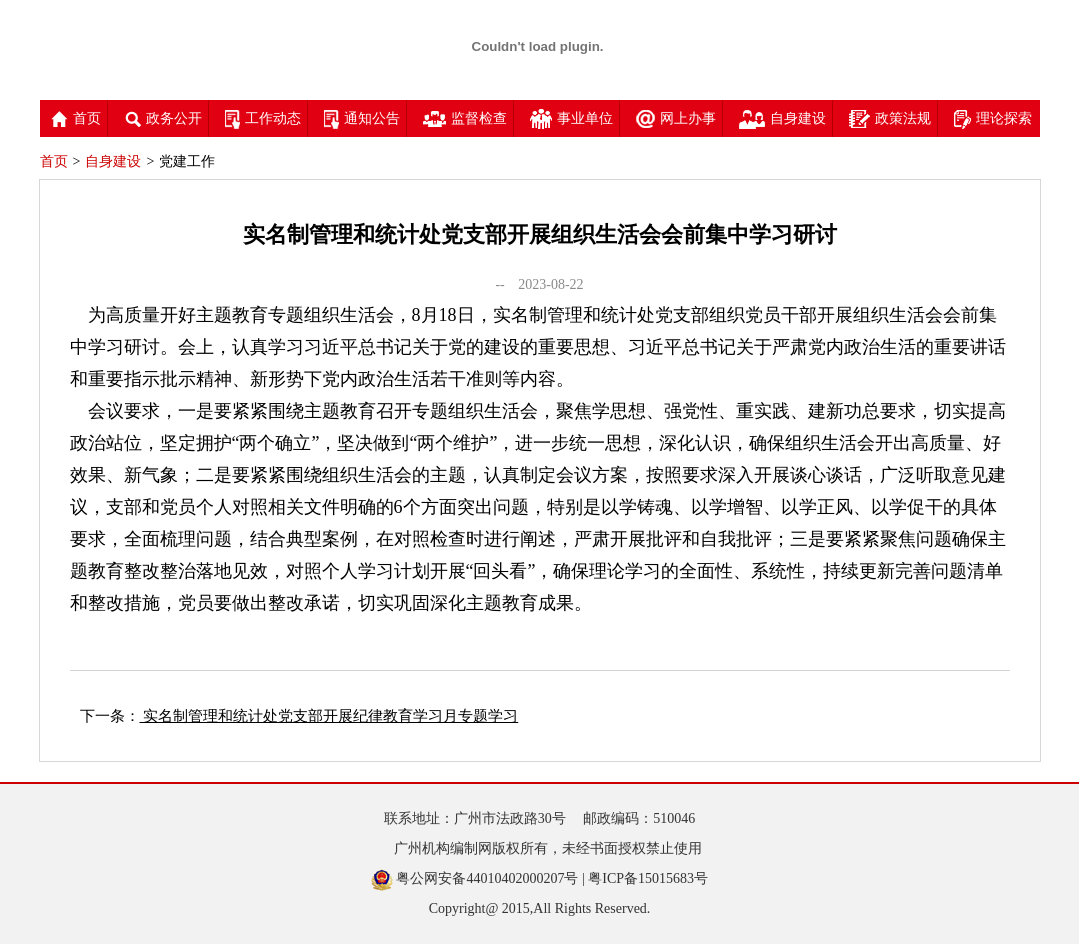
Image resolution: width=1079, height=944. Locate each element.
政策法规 (890, 118)
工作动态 (263, 118)
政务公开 (163, 118)
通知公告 (362, 118)
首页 (76, 118)
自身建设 (782, 118)
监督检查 (465, 118)
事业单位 (571, 118)
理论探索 (993, 118)
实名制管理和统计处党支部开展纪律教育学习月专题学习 (329, 716)
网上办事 (676, 118)
